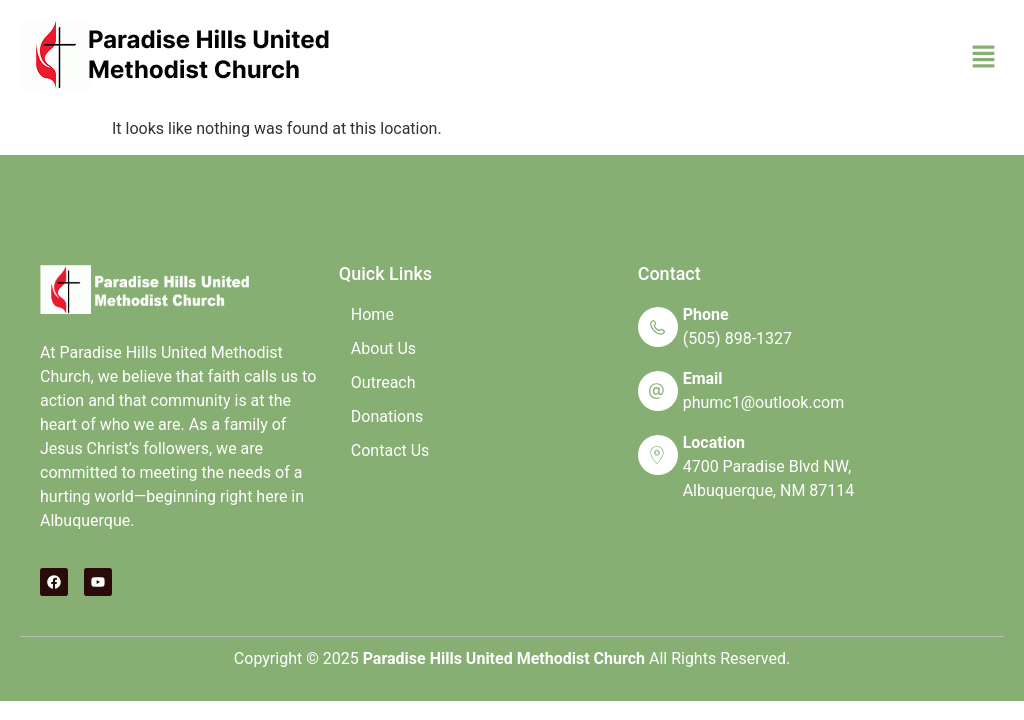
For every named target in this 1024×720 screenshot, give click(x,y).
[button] (984, 58)
